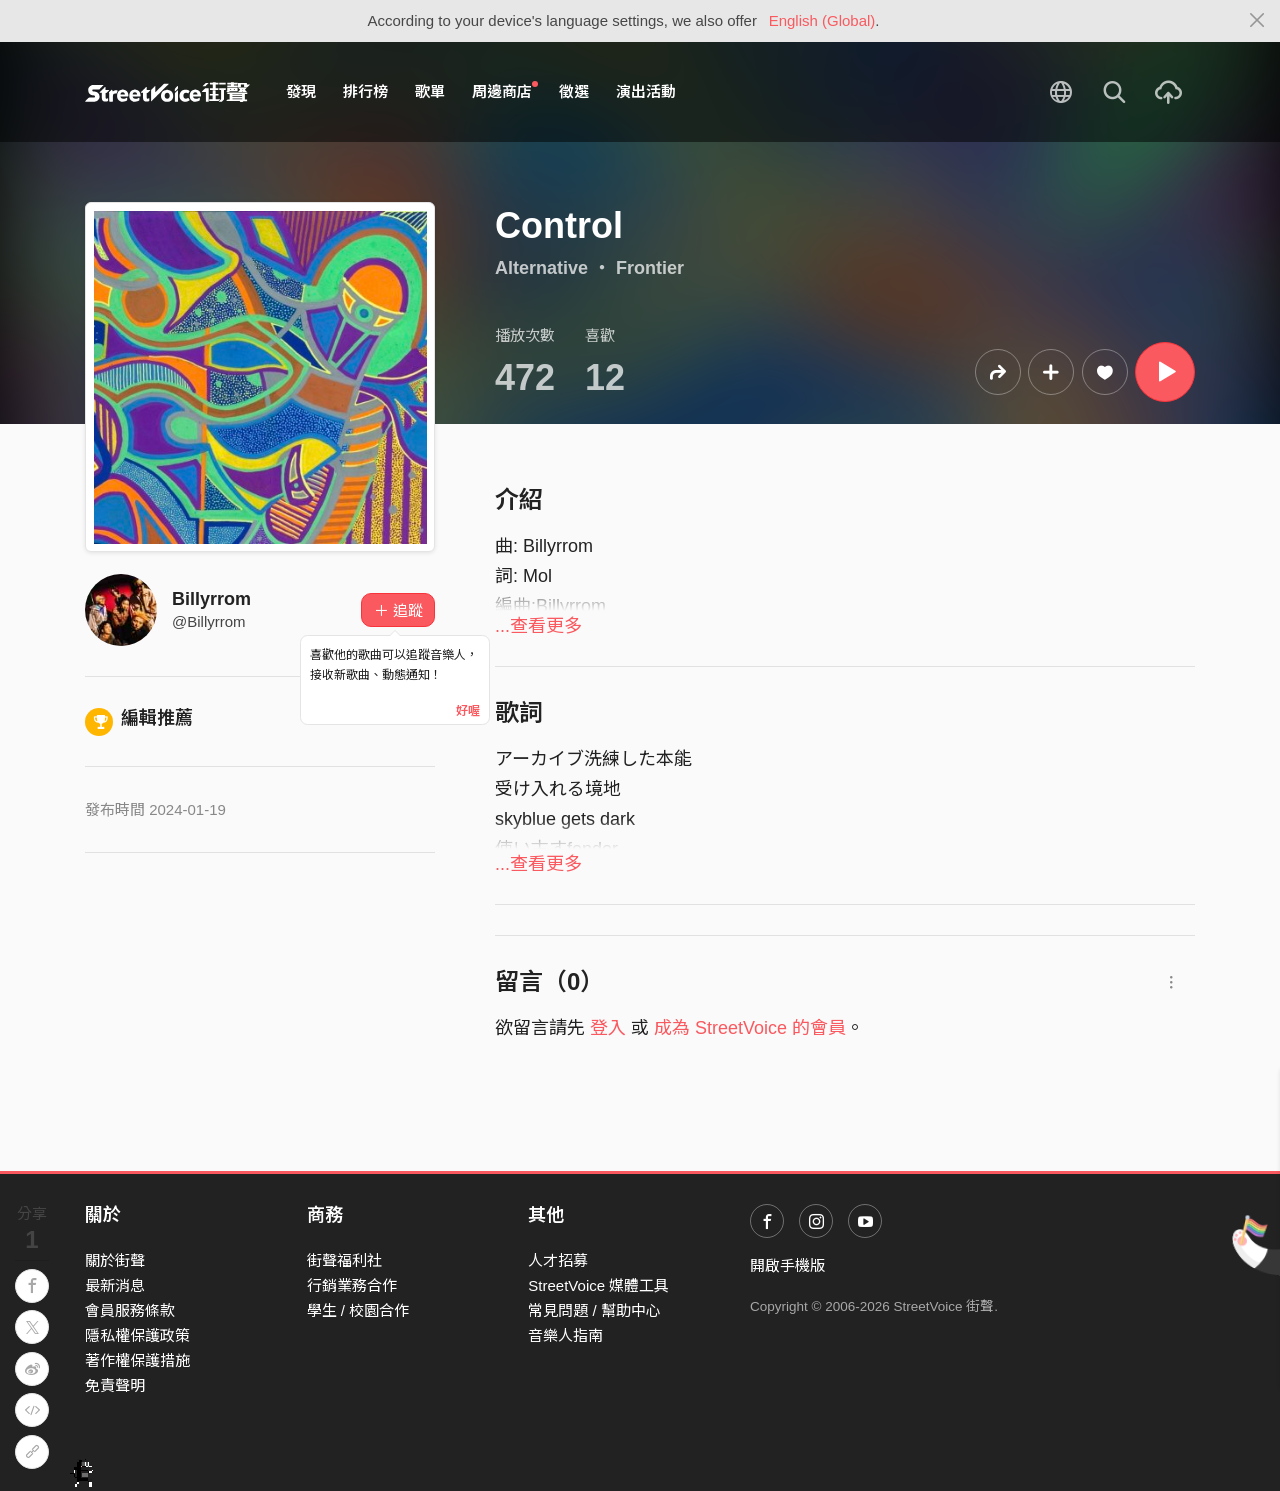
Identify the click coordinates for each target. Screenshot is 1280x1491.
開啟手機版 (787, 1265)
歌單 (430, 91)
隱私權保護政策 (137, 1335)
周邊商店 (505, 91)
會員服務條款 (130, 1310)
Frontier (650, 268)
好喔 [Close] (468, 711)
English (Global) (822, 20)
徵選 (574, 91)
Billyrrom (211, 599)
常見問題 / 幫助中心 (594, 1310)
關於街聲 (115, 1260)
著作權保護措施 (137, 1360)
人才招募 (558, 1260)
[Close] (1257, 21)
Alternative (541, 268)
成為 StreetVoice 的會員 (750, 1028)
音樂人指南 (565, 1335)
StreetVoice (167, 92)
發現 (301, 91)
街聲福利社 (344, 1260)
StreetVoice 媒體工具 (598, 1285)
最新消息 (115, 1285)
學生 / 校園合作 (358, 1310)
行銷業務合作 (352, 1285)
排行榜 (365, 91)
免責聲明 (115, 1385)
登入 (608, 1028)
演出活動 (646, 91)
